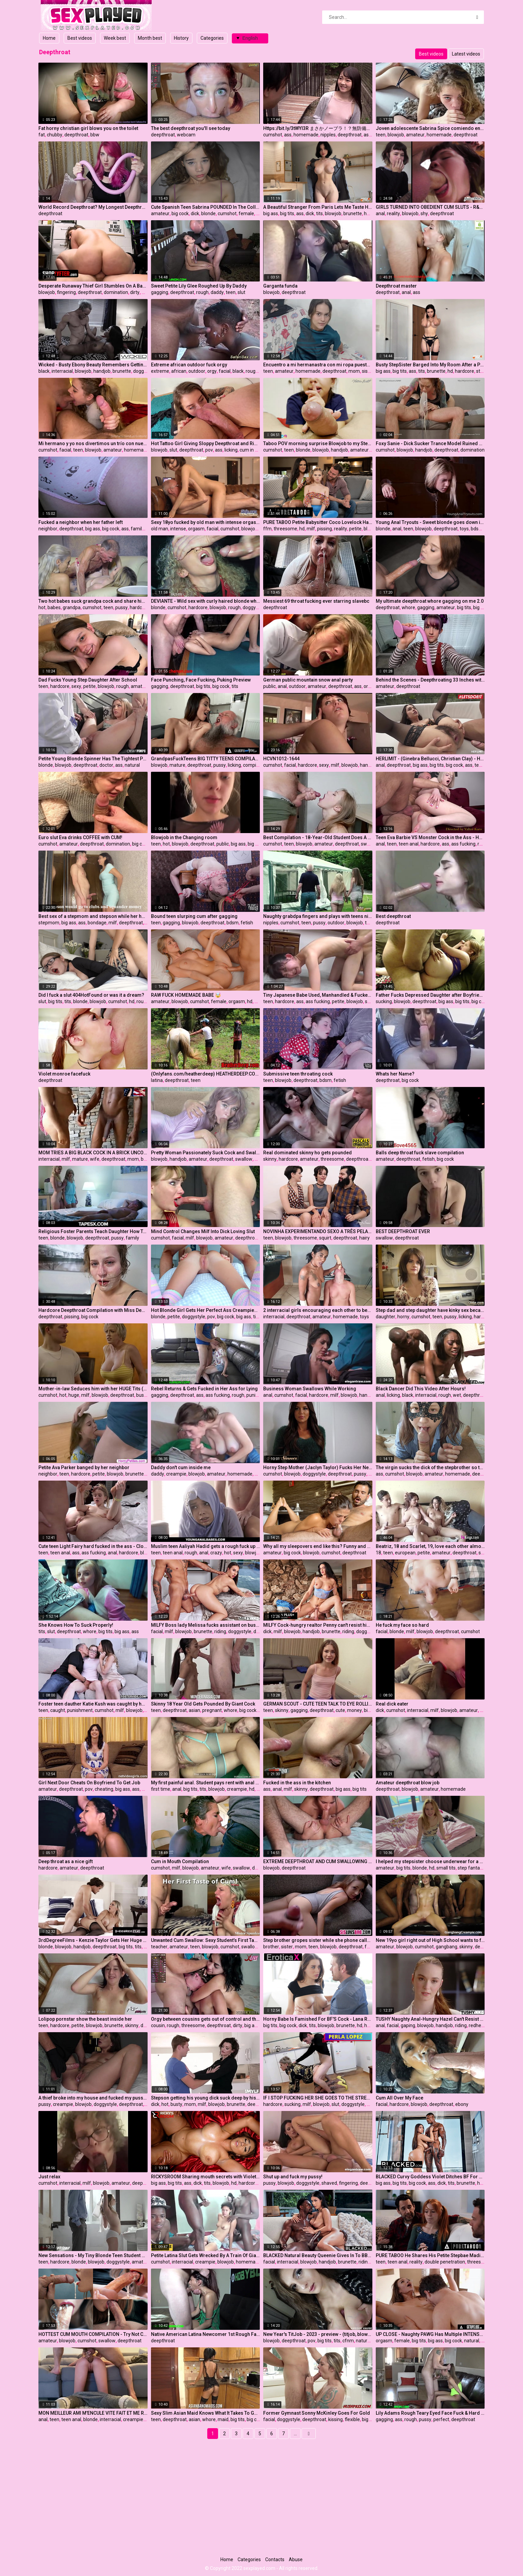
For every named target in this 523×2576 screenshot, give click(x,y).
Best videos (79, 38)
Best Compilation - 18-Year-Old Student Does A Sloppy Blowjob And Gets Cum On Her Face (317, 837)
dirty (135, 292)
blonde (208, 213)
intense (178, 528)
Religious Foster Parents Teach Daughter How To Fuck (93, 1231)
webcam (186, 134)
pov (209, 450)
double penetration (445, 2262)
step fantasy (471, 1868)
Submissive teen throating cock (298, 1074)
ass (287, 134)
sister (368, 371)
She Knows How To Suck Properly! (75, 1625)
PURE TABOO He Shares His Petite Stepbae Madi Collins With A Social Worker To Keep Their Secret (430, 2255)
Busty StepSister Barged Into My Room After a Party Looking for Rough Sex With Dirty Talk (430, 364)
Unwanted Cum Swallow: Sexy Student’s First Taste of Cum (205, 1940)
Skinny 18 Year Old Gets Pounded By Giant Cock (203, 1704)
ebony (461, 2104)
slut (241, 292)
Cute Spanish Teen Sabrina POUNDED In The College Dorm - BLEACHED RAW (205, 207)
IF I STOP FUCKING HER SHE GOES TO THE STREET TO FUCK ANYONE (317, 2098)
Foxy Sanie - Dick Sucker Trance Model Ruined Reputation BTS (430, 443)
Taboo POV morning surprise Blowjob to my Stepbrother (317, 443)
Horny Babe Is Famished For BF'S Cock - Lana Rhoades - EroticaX (317, 2019)
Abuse (296, 2559)
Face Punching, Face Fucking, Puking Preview (201, 680)
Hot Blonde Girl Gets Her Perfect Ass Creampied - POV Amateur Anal (205, 1310)
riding (220, 1631)
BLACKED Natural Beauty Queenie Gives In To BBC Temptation (317, 2255)
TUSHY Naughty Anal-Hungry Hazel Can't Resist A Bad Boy (430, 2019)
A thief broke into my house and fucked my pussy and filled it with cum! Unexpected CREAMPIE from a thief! (93, 2098)
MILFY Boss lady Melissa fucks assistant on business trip (205, 1625)
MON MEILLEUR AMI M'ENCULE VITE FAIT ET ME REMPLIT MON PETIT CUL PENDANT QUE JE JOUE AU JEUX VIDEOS (93, 2413)
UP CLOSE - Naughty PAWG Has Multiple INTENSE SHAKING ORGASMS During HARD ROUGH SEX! (430, 2334)
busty (142, 1395)
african (178, 371)
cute (340, 1710)
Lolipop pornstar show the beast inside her (85, 2019)
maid (223, 2419)
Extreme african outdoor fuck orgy (189, 364)
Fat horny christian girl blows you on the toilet (88, 128)
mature (177, 765)
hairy (364, 1238)
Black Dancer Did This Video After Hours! (421, 1388)
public (269, 686)
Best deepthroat (393, 916)
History (181, 38)
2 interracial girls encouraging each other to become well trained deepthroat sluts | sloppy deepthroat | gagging (317, 1310)
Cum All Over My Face (399, 2098)
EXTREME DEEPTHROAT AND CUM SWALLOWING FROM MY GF (317, 1861)
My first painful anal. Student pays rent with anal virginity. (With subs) (205, 1782)
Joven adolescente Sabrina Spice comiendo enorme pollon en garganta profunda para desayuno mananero (430, 128)
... (295, 2433)
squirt (325, 1238)
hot (41, 607)
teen (381, 134)
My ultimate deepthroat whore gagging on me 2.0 (430, 601)
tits (319, 213)
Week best (115, 38)
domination (116, 292)
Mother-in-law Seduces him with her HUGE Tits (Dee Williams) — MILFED (93, 1388)
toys (464, 528)
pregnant (212, 1710)
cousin (158, 2025)
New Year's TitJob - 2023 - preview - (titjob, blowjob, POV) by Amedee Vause (317, 2334)
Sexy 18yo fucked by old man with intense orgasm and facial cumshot (205, 522)
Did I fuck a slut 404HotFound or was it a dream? (91, 995)
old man (159, 528)
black (44, 371)
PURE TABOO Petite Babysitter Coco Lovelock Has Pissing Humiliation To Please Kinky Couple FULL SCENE (317, 522)
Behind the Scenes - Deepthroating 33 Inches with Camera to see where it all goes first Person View (430, 680)
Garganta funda (280, 286)
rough (202, 292)
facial (224, 371)
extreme (160, 371)
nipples (328, 134)
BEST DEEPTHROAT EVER (403, 1231)
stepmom (48, 922)
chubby (54, 134)
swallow (369, 844)
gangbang (446, 1946)
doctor (106, 765)
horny (403, 1316)
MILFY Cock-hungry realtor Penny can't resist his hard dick (317, 1625)
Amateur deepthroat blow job (407, 1782)
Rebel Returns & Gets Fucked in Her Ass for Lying (204, 1388)
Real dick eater (392, 1704)
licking (231, 450)
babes (54, 607)
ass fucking (463, 844)
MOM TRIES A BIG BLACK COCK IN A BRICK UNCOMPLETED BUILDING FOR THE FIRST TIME (93, 1152)
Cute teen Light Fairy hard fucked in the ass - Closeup (93, 1546)
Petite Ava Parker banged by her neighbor (83, 1467)
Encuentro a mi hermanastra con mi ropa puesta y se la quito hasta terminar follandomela (317, 364)
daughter (385, 1316)
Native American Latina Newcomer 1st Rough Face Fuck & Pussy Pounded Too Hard (205, 2334)
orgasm (196, 528)
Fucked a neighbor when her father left (80, 522)
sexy (76, 686)
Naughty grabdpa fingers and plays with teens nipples (317, 916)
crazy (216, 1552)
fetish (247, 922)
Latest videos (466, 54)
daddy (217, 292)
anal (380, 213)
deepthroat (76, 134)
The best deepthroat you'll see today (190, 128)
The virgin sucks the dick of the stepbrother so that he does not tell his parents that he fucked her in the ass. (430, 1467)
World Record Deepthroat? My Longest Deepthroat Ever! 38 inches (93, 207)
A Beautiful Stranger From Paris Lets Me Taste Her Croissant (317, 207)
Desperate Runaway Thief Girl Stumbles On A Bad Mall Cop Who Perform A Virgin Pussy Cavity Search (93, 286)
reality (393, 213)
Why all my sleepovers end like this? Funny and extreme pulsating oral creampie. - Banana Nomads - (317, 1546)
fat (41, 134)
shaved (329, 2183)
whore (408, 607)
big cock (180, 213)
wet (457, 1395)
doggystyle (144, 371)
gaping (408, 2025)
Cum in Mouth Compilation (180, 1861)
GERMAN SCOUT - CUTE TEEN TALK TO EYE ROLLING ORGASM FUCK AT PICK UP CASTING (317, 1704)
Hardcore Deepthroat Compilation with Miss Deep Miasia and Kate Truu (93, 1310)
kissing (335, 2419)
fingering (66, 292)
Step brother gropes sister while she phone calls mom (317, 1940)
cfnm (348, 2340)
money (354, 1710)
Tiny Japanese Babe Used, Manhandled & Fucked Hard (317, 995)
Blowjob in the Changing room (184, 837)
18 (378, 1552)
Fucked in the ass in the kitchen (297, 1782)
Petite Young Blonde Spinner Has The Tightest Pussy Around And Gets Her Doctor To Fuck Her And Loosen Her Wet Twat (93, 758)
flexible (352, 2419)
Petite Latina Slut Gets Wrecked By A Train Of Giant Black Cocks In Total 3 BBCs (205, 2255)
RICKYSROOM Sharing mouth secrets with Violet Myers (205, 2176)
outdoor (196, 371)
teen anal (409, 844)
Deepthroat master (396, 286)
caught (57, 1710)
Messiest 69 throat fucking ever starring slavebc (316, 601)
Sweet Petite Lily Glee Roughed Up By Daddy (199, 286)
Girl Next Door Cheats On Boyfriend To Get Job (89, 1782)
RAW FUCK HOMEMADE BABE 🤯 (186, 995)
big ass (270, 213)
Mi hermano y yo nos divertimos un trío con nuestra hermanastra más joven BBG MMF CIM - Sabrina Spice (93, 443)
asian (369, 134)
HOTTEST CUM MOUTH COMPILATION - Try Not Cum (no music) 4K (93, 2334)
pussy (121, 607)
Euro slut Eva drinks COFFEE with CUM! (80, 837)
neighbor (47, 528)
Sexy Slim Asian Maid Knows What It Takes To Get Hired (205, 2413)
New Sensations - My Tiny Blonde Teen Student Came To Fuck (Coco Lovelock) (93, 2255)
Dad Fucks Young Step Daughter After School (87, 680)
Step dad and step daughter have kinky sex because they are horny (430, 1310)
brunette (352, 213)
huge (73, 1395)
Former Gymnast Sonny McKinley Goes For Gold (316, 2413)
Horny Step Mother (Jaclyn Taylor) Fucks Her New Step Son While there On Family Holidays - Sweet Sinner (317, 1467)
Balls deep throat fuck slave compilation (420, 1152)
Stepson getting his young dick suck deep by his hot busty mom (205, 2098)
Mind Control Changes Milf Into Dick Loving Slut (203, 1231)
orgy (212, 371)
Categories (212, 38)
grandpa (72, 607)
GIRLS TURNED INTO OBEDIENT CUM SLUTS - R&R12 (430, 207)
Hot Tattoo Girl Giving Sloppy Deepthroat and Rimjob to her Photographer (205, 443)
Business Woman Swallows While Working (309, 1388)
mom (354, 371)
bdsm (477, 528)
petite (355, 528)
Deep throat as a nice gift (65, 1861)
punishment (259, 1395)
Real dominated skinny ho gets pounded (307, 1152)
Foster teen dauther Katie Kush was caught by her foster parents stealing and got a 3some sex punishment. (93, 1704)
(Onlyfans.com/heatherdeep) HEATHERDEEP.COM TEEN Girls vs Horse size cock (205, 1074)
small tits (446, 1868)
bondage (97, 922)
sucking (384, 1001)
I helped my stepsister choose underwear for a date (430, 1861)
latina (157, 1080)
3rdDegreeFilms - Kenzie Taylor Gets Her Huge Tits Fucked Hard (93, 1940)
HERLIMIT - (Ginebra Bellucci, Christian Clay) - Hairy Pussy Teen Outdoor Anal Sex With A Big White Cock (430, 758)
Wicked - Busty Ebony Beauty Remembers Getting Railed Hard (93, 364)
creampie (176, 1474)
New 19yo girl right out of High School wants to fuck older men (430, 1940)
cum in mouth (254, 450)
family (137, 528)
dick (195, 213)
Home (49, 38)
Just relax (49, 2176)
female (246, 213)
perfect (441, 2419)
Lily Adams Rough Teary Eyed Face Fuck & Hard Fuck (430, 2413)
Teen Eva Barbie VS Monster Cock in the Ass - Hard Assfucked (430, 837)
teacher (159, 1946)
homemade (306, 134)
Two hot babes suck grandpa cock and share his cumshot (93, 601)
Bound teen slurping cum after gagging (194, 916)
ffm (267, 528)
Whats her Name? (395, 1074)
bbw (94, 134)
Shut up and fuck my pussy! (292, 2176)
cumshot (272, 134)
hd (366, 213)
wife (94, 1159)
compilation (255, 765)
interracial (62, 371)
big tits (287, 213)
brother (271, 1946)
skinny (270, 1159)
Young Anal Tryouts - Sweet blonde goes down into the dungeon (430, 522)
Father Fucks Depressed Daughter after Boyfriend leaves (430, 995)
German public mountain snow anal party (308, 680)
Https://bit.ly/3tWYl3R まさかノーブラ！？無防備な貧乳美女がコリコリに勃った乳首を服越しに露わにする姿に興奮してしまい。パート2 (317, 128)
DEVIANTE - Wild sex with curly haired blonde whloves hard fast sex (205, 601)
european (405, 1552)
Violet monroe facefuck (64, 1074)
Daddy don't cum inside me (181, 1467)
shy (424, 213)
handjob (102, 371)
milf (311, 528)
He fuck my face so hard (402, 1625)
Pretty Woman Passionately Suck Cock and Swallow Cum (205, 1152)
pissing (324, 528)
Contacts (274, 2559)
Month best (150, 38)
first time (160, 1789)
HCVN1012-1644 (281, 758)
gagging (159, 292)
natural (132, 765)
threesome (285, 528)
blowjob (396, 134)
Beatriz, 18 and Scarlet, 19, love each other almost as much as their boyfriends (430, 1546)
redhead (478, 2025)
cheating (104, 1789)
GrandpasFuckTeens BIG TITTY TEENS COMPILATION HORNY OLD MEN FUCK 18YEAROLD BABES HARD (205, 758)
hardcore (464, 371)
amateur (415, 134)
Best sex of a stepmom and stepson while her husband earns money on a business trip (93, 916)
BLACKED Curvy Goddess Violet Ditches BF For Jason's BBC (430, 2176)
